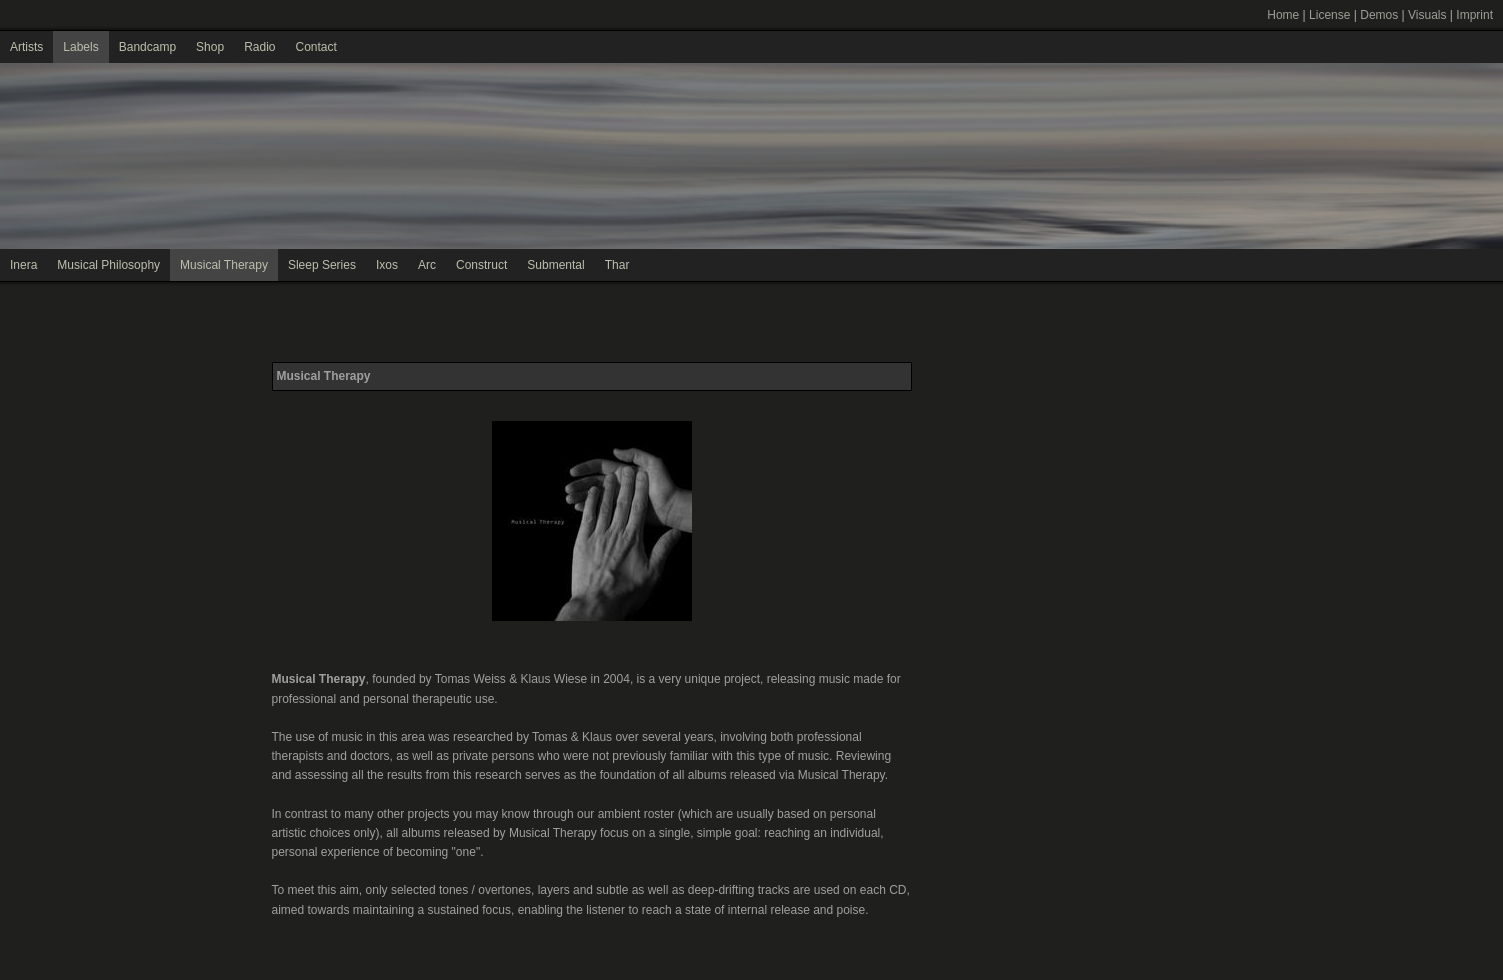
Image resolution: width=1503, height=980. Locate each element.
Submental (555, 265)
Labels (80, 47)
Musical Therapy (224, 265)
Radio (259, 47)
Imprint (1474, 15)
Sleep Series (322, 265)
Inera (23, 265)
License (1329, 15)
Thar (617, 265)
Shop (210, 47)
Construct (481, 265)
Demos (1379, 15)
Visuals (1427, 15)
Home (1283, 15)
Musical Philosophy (108, 265)
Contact (315, 47)
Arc (427, 265)
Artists (26, 47)
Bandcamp (147, 47)
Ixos (387, 265)
